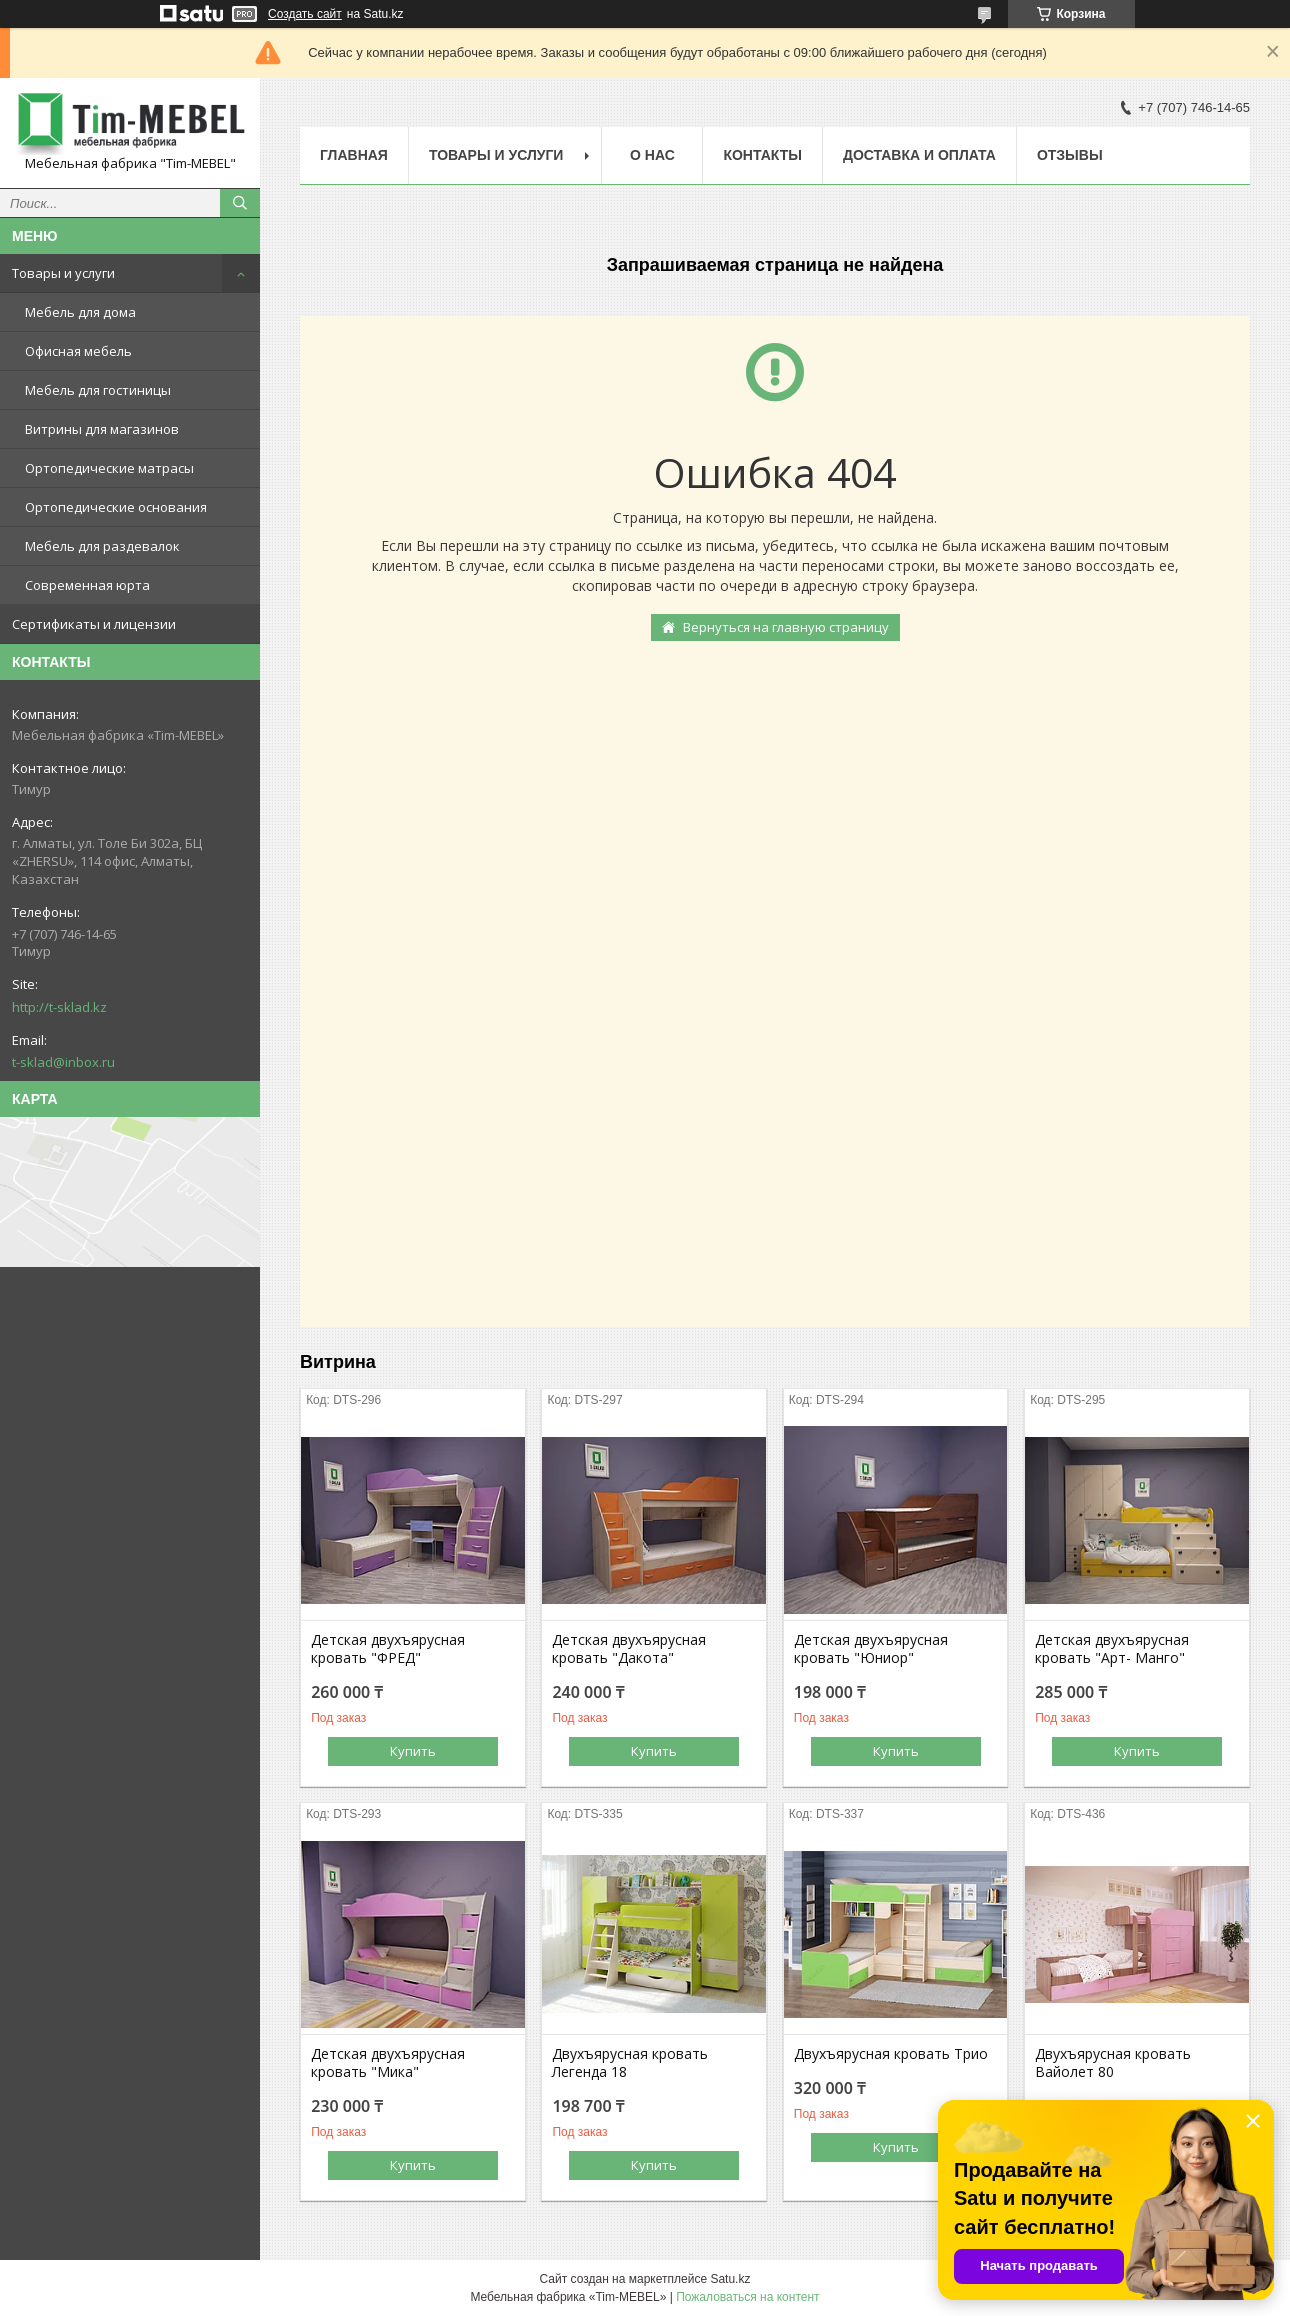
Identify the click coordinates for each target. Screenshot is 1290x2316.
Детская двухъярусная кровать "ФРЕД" (388, 1649)
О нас (652, 155)
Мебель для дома (80, 312)
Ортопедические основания (116, 507)
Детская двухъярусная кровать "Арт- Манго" (1112, 1649)
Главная (354, 155)
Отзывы (1070, 155)
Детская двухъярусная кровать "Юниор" (871, 1649)
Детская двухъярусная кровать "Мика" (388, 2063)
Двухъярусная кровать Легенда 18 (630, 2063)
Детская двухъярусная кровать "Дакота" (629, 1649)
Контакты (762, 155)
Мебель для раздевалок (102, 546)
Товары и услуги (63, 273)
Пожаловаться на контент (747, 2297)
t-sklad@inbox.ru (63, 1062)
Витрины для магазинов (102, 429)
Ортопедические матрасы (109, 468)
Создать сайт (305, 14)
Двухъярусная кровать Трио (891, 2054)
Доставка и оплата (919, 155)
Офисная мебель (78, 351)
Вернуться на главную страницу (786, 627)
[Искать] (240, 203)
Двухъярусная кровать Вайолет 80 (1113, 2063)
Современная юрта (87, 585)
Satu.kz (730, 2279)
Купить (413, 1751)
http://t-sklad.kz (59, 1007)
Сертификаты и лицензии (94, 624)
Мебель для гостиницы (98, 390)
